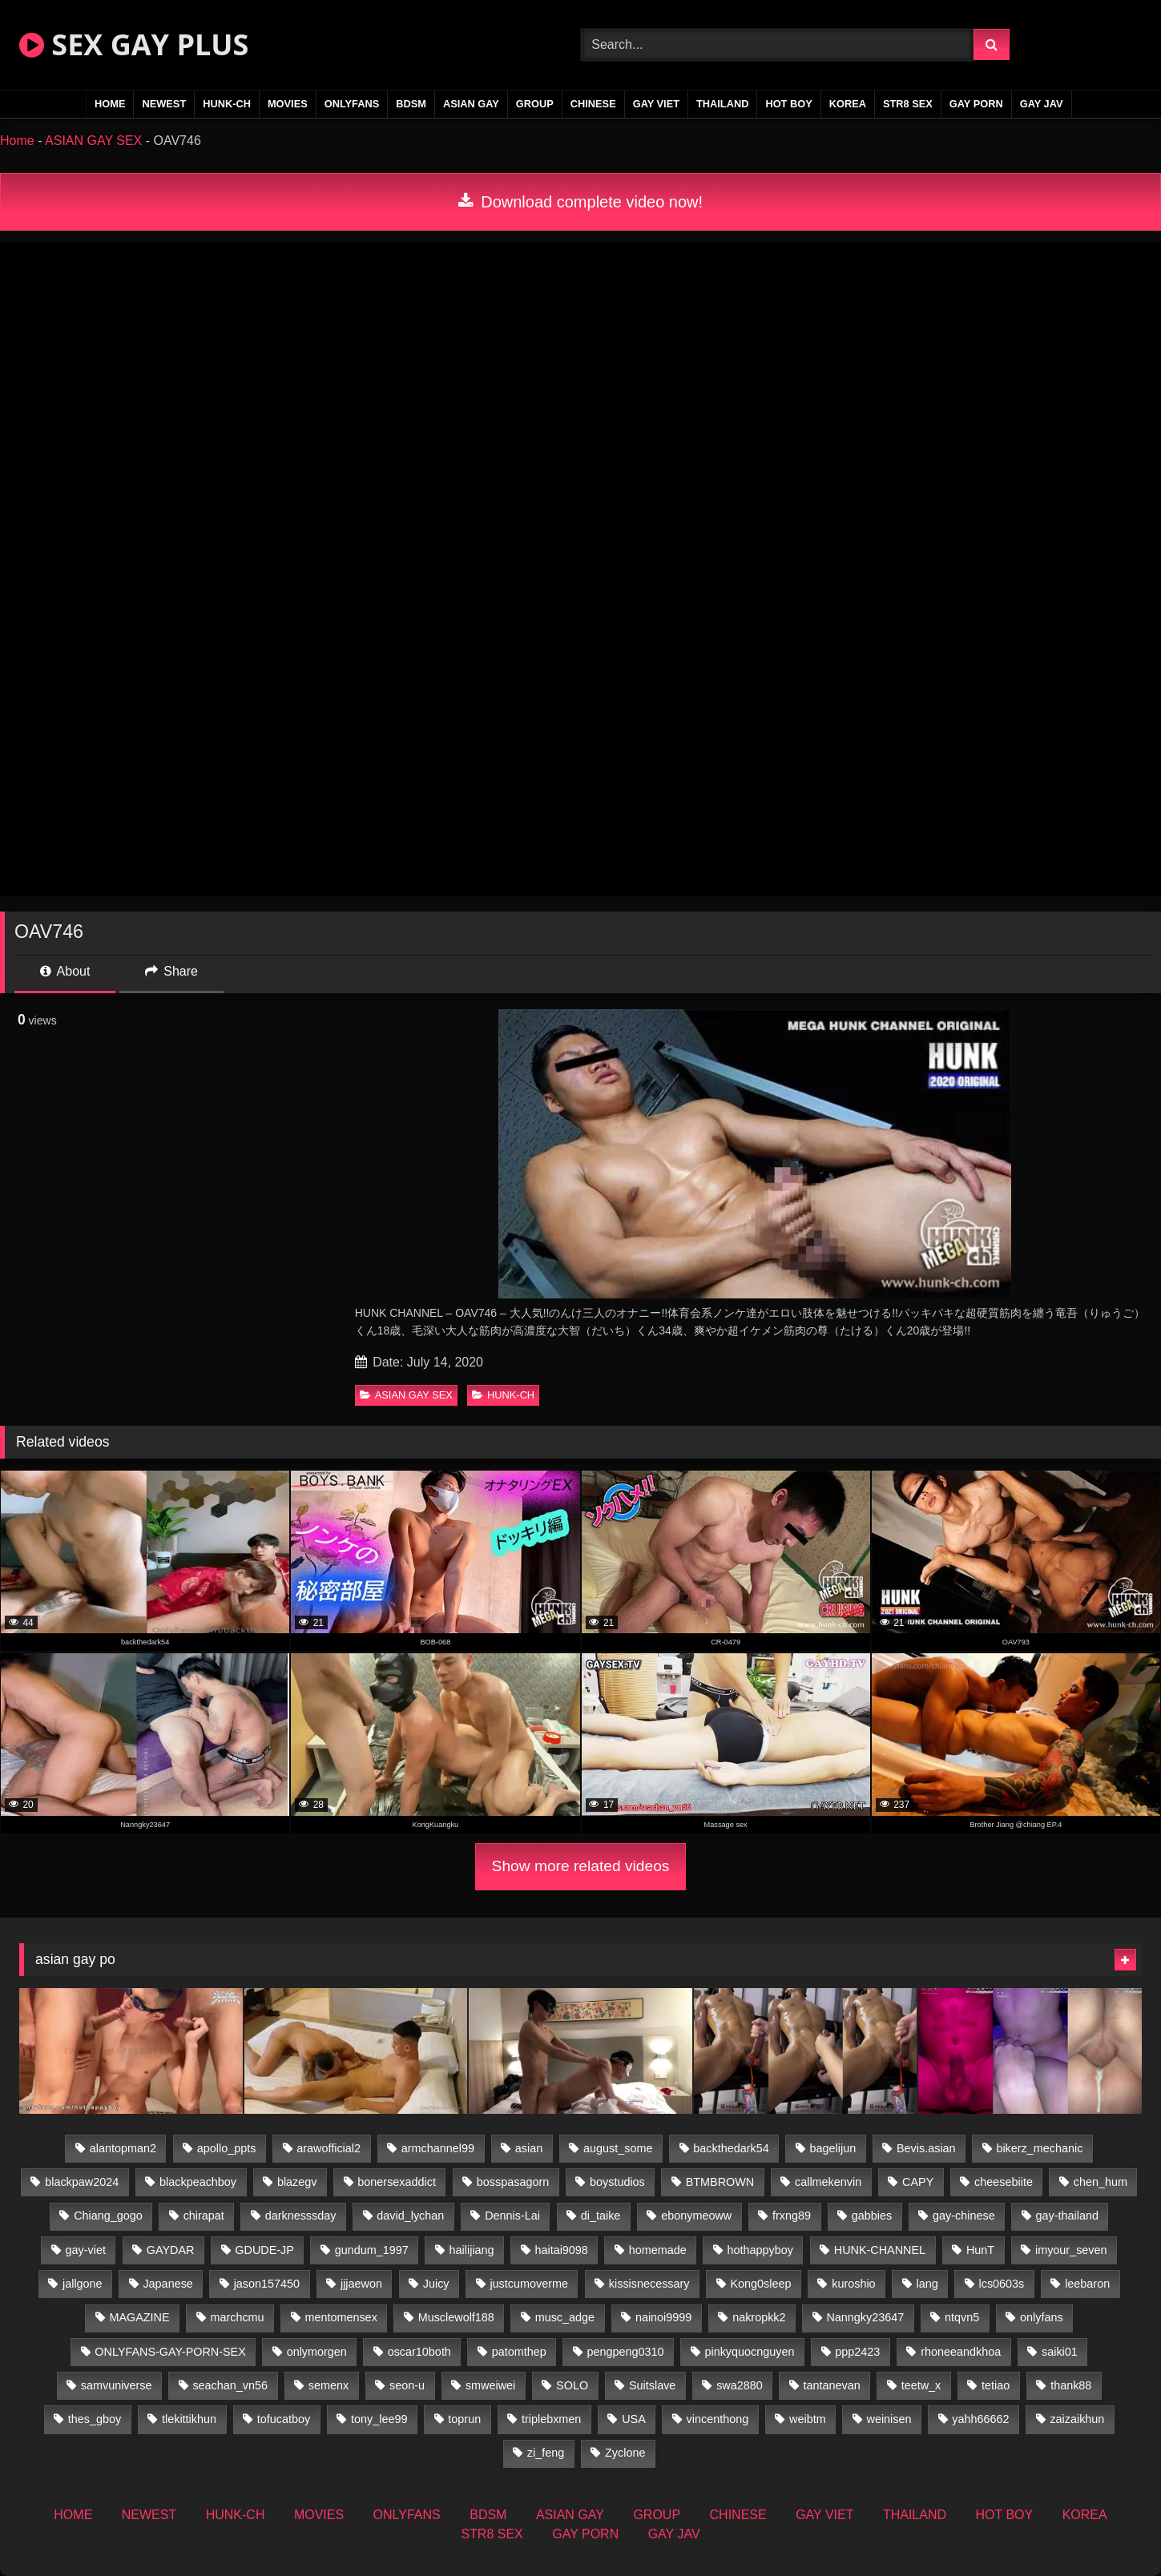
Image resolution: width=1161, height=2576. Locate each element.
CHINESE (593, 104)
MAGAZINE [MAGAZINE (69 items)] (139, 2317)
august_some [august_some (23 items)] (617, 2148)
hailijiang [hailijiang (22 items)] (471, 2250)
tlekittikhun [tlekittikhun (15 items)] (189, 2419)
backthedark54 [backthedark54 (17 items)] (730, 2148)
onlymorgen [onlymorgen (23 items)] (317, 2351)
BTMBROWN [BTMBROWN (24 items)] (720, 2182)
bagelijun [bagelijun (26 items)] (833, 2148)
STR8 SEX (908, 104)
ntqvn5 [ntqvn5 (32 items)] (962, 2317)
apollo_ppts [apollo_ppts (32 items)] (226, 2148)
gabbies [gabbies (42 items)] (872, 2215)
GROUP (535, 104)
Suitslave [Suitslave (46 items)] (652, 2385)
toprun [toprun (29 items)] (464, 2419)
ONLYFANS (352, 104)
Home (17, 140)
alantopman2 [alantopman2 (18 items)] (123, 2148)
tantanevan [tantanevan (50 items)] (832, 2385)
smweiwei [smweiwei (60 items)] (490, 2385)
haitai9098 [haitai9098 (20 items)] (560, 2250)
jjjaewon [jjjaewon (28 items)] (361, 2283)
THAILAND (722, 104)
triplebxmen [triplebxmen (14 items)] (551, 2419)
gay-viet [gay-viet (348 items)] (86, 2250)
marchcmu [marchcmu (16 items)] (237, 2317)
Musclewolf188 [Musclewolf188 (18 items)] (456, 2317)
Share (171, 971)
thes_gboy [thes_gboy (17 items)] (94, 2419)
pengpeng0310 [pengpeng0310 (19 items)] (625, 2351)
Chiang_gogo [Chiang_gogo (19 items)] (108, 2215)
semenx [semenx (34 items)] (328, 2385)
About (65, 971)
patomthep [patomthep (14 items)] (519, 2351)
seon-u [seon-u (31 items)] (407, 2385)
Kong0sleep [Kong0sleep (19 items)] (760, 2283)
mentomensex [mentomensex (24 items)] (340, 2317)
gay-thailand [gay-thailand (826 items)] (1067, 2215)
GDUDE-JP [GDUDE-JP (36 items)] (264, 2250)
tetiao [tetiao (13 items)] (996, 2385)
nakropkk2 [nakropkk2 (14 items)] (758, 2317)
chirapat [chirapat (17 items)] (203, 2215)
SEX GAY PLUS (133, 44)
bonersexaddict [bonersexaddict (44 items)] (396, 2182)
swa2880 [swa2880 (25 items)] (739, 2385)
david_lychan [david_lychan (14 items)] (410, 2215)
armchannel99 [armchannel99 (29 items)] (437, 2148)
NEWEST (164, 104)
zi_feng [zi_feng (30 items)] (545, 2452)
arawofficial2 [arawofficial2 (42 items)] (328, 2148)
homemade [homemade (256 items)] (658, 2250)
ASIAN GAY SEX (93, 140)
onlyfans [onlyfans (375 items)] (1041, 2317)
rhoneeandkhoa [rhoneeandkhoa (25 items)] (961, 2351)
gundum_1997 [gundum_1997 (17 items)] (372, 2250)
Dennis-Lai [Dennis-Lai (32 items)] (512, 2215)
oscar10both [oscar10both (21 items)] (419, 2351)
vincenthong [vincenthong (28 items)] (718, 2419)
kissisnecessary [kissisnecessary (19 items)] (649, 2283)
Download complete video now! (580, 202)
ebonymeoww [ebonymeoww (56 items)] (696, 2215)
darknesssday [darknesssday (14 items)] (301, 2215)
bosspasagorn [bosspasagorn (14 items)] (513, 2182)
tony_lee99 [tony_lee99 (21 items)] (379, 2419)
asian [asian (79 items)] (528, 2148)
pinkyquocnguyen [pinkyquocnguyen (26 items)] (749, 2351)
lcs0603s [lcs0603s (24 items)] (1002, 2283)
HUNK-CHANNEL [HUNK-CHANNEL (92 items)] (879, 2250)
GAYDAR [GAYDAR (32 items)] (171, 2250)
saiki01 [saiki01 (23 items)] (1060, 2351)
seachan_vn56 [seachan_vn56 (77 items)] (230, 2385)
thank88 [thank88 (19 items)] (1070, 2385)
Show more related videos (581, 1866)
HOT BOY (788, 104)
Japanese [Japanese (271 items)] (167, 2283)
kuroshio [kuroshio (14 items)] (853, 2283)
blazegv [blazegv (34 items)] (297, 2182)
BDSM (411, 104)
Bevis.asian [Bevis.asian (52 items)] (926, 2148)
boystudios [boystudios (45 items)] (617, 2182)
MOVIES (288, 104)
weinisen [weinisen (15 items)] (888, 2419)
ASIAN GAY (471, 104)
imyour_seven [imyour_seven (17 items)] (1071, 2250)
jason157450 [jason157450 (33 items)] (267, 2283)
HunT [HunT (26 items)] (980, 2250)
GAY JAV (1041, 104)
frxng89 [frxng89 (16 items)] (791, 2215)
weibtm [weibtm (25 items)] (807, 2419)
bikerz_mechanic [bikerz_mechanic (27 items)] (1039, 2148)
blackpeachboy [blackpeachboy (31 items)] (197, 2182)
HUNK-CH (227, 104)
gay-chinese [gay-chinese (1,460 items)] (964, 2215)
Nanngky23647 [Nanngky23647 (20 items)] (865, 2317)
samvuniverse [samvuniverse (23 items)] (116, 2385)
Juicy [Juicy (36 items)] (436, 2283)
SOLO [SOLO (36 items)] (572, 2385)
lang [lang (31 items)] (926, 2283)
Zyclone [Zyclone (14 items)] (625, 2452)
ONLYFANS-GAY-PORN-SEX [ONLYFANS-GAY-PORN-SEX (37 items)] (170, 2351)
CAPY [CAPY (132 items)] (917, 2182)
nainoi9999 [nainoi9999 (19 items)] (663, 2317)
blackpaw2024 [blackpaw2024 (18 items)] (82, 2182)
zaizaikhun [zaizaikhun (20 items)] (1077, 2419)
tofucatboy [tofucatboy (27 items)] (283, 2419)
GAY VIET (656, 104)
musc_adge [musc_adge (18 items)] (565, 2317)
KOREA (847, 104)
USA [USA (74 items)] (634, 2419)
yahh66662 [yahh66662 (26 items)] (980, 2419)
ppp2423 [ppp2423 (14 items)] (857, 2351)
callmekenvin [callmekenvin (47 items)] (828, 2182)
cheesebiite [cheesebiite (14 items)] (1003, 2182)
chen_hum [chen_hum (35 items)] (1100, 2182)
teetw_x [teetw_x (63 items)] (921, 2385)
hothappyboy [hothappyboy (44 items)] (760, 2250)
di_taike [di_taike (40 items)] (601, 2215)
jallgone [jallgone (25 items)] (82, 2283)
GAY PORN (976, 104)
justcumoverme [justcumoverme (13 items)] (529, 2283)
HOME (110, 104)
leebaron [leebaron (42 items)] (1087, 2283)
